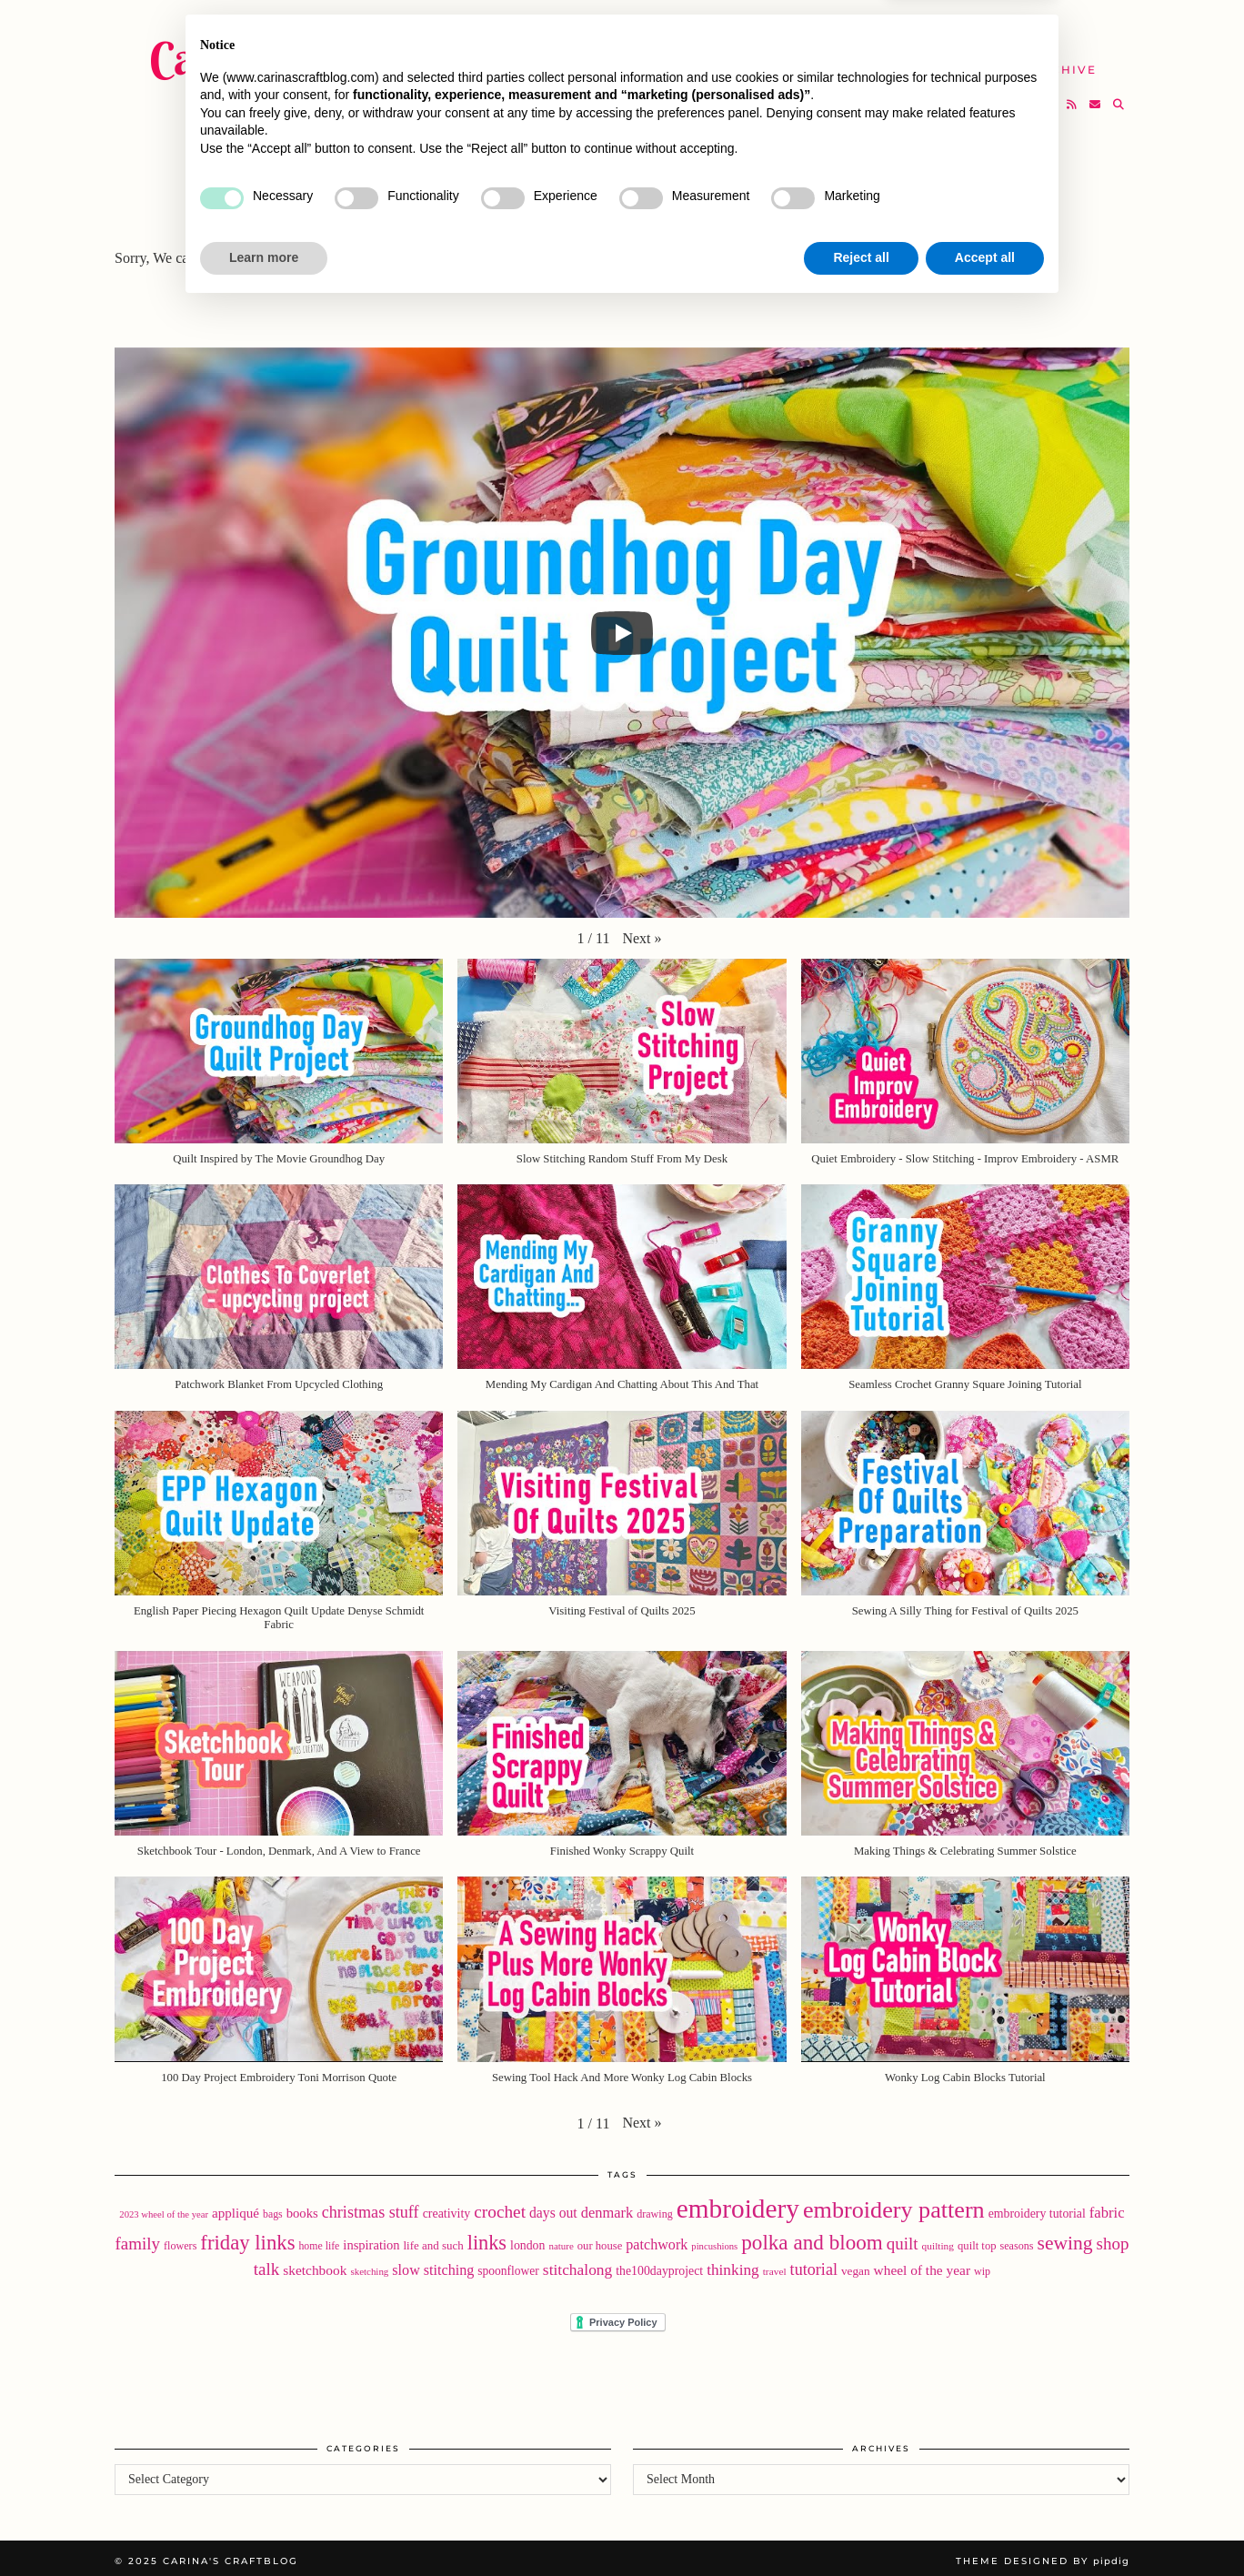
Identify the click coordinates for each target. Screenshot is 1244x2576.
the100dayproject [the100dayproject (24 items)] (659, 2265)
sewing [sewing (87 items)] (1065, 2238)
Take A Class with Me (810, 61)
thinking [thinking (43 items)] (733, 2264)
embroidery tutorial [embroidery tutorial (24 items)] (1037, 2208)
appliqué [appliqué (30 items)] (235, 2207)
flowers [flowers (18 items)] (180, 2240)
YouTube (585, 61)
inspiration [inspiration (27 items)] (371, 2239)
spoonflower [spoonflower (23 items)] (508, 2265)
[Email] (1095, 96)
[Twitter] (1004, 96)
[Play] (622, 627)
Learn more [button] (263, 2526)
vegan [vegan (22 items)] (855, 2265)
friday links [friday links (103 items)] (247, 2237)
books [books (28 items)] (302, 2207)
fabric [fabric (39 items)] (1107, 2207)
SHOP (672, 61)
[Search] (1119, 96)
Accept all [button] (985, 2526)
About (893, 27)
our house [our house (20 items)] (600, 2240)
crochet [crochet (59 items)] (500, 2206)
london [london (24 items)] (527, 2240)
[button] (641, 932)
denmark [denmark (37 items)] (607, 2207)
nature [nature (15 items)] (560, 2240)
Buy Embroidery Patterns (731, 27)
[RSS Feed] (1072, 96)
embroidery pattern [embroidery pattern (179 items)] (894, 2204)
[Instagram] (1027, 96)
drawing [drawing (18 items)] (655, 2208)
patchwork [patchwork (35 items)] (656, 2239)
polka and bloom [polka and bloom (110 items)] (812, 2237)
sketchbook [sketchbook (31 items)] (314, 2264)
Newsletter (998, 27)
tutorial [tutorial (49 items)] (814, 2264)
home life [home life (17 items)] (318, 2240)
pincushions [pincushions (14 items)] (714, 2241)
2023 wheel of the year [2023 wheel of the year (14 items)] (163, 2209)
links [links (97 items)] (487, 2237)
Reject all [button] (860, 2526)
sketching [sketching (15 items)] (369, 2265)
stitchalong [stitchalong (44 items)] (577, 2264)
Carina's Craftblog (319, 50)
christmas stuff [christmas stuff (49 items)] (370, 2207)
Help (947, 61)
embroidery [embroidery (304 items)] (738, 2203)
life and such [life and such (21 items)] (434, 2240)
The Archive (1047, 61)
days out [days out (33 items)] (553, 2207)
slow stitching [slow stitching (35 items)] (433, 2264)
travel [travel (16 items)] (775, 2265)
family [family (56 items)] (138, 2238)
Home (573, 27)
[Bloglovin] (1050, 96)
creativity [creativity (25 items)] (447, 2208)
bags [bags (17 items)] (273, 2208)
